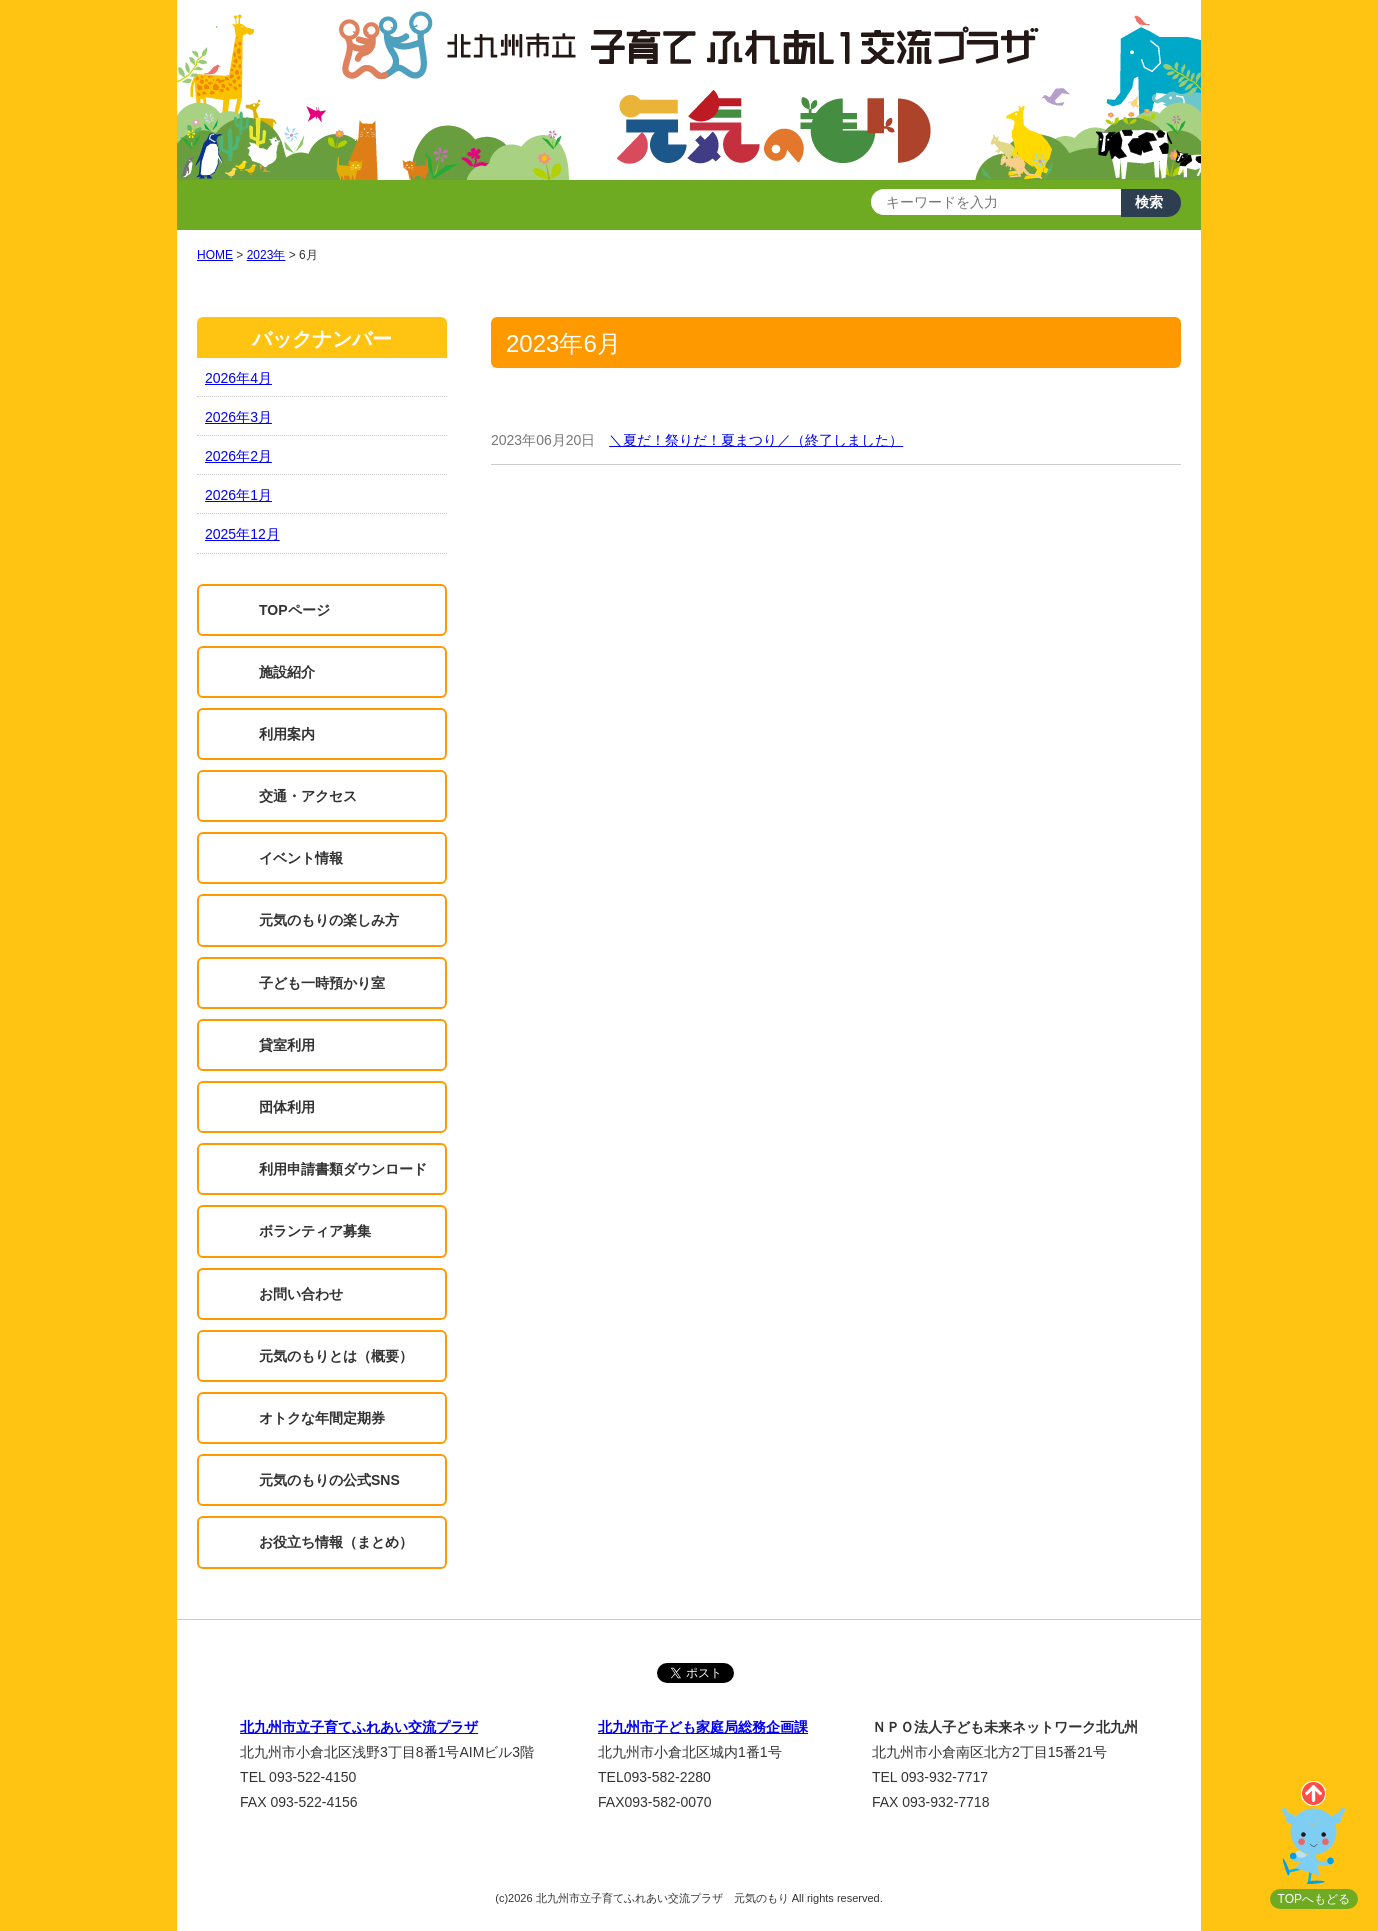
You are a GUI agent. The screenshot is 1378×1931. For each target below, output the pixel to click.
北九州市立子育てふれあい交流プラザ (359, 1727)
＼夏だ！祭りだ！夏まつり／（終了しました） (756, 440)
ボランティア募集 (315, 1231)
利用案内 (287, 734)
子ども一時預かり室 (322, 983)
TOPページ (294, 610)
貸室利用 (287, 1045)
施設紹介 (287, 672)
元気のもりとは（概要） (336, 1356)
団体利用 (287, 1107)
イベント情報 (301, 858)
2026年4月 (238, 378)
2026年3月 (238, 417)
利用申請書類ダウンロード (343, 1169)
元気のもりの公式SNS (329, 1480)
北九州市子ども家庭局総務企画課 (703, 1727)
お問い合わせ (301, 1294)
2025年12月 (242, 534)
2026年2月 (238, 456)
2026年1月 (238, 495)
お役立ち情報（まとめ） (336, 1542)
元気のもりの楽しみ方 (329, 920)
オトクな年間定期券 (322, 1418)
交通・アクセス (308, 796)
